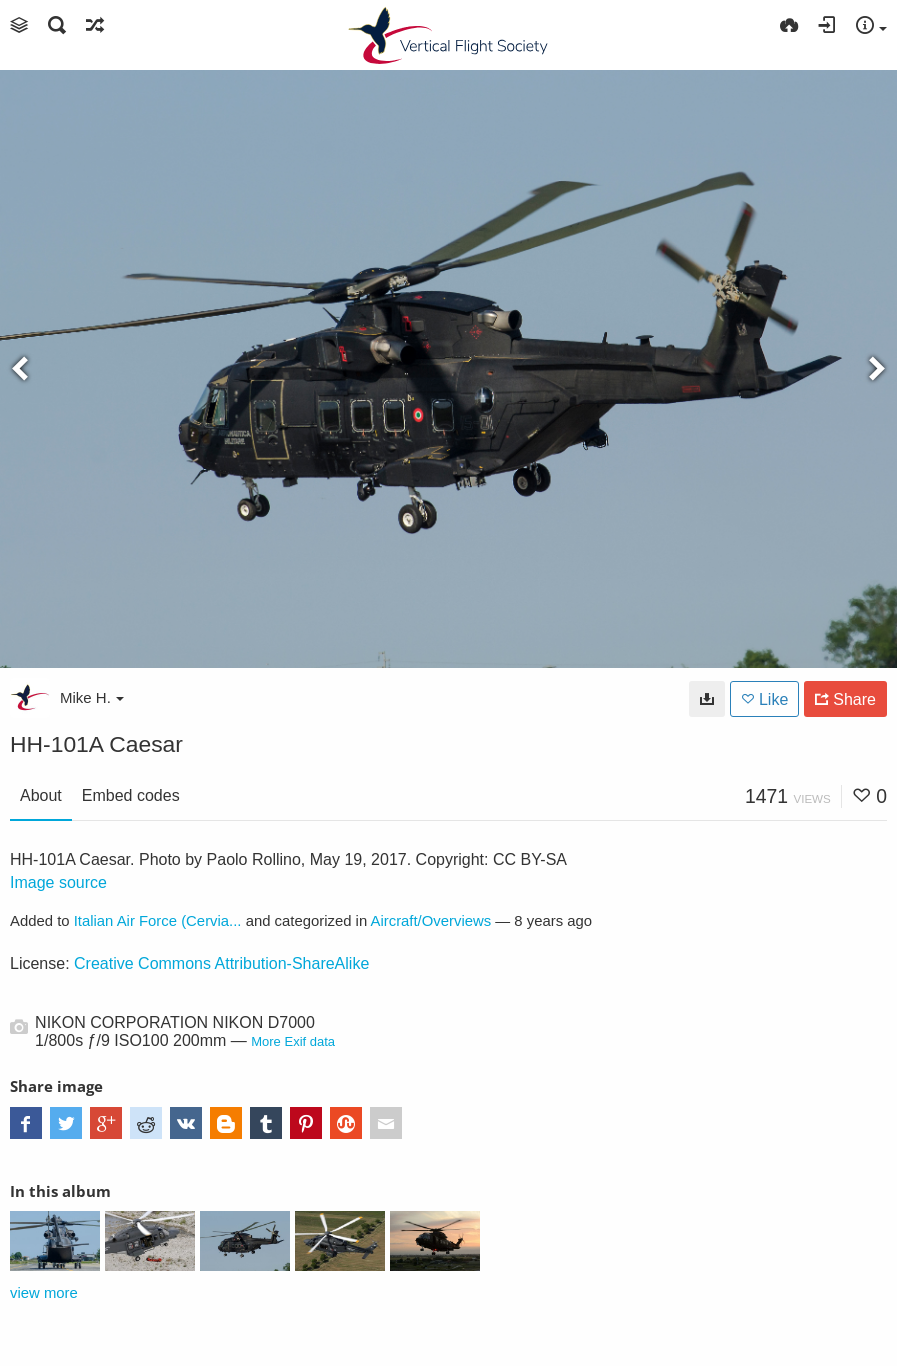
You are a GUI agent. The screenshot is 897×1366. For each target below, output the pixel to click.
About (41, 795)
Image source (58, 882)
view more (44, 1293)
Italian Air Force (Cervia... (158, 921)
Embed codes (131, 795)
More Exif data (293, 1041)
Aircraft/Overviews (431, 921)
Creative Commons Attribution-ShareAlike (221, 963)
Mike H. (92, 697)
